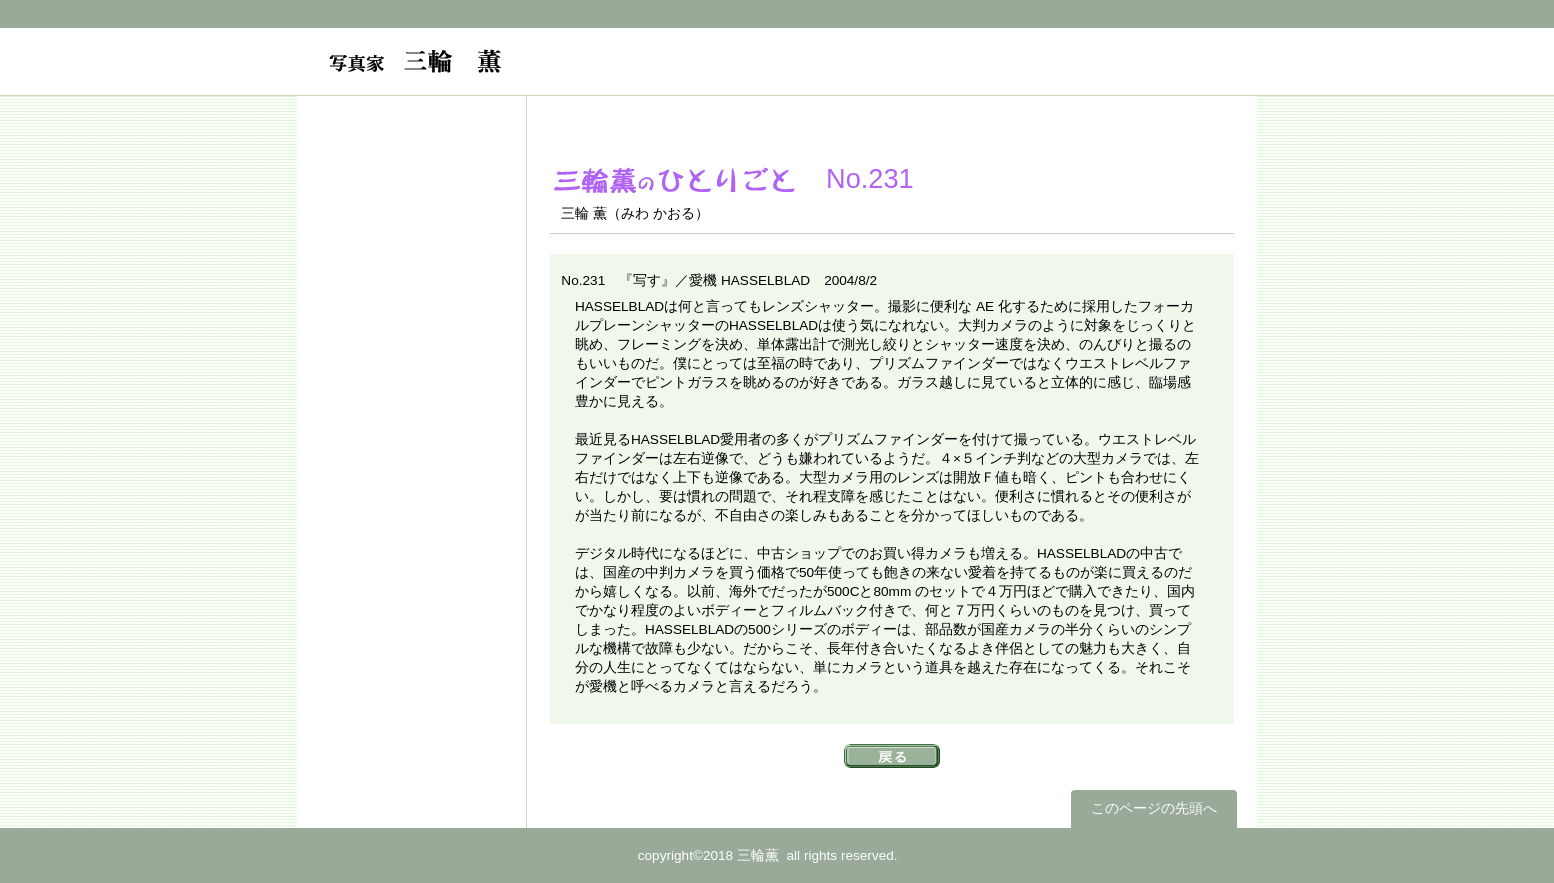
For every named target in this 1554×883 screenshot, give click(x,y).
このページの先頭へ (1154, 808)
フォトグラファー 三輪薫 (534, 72)
